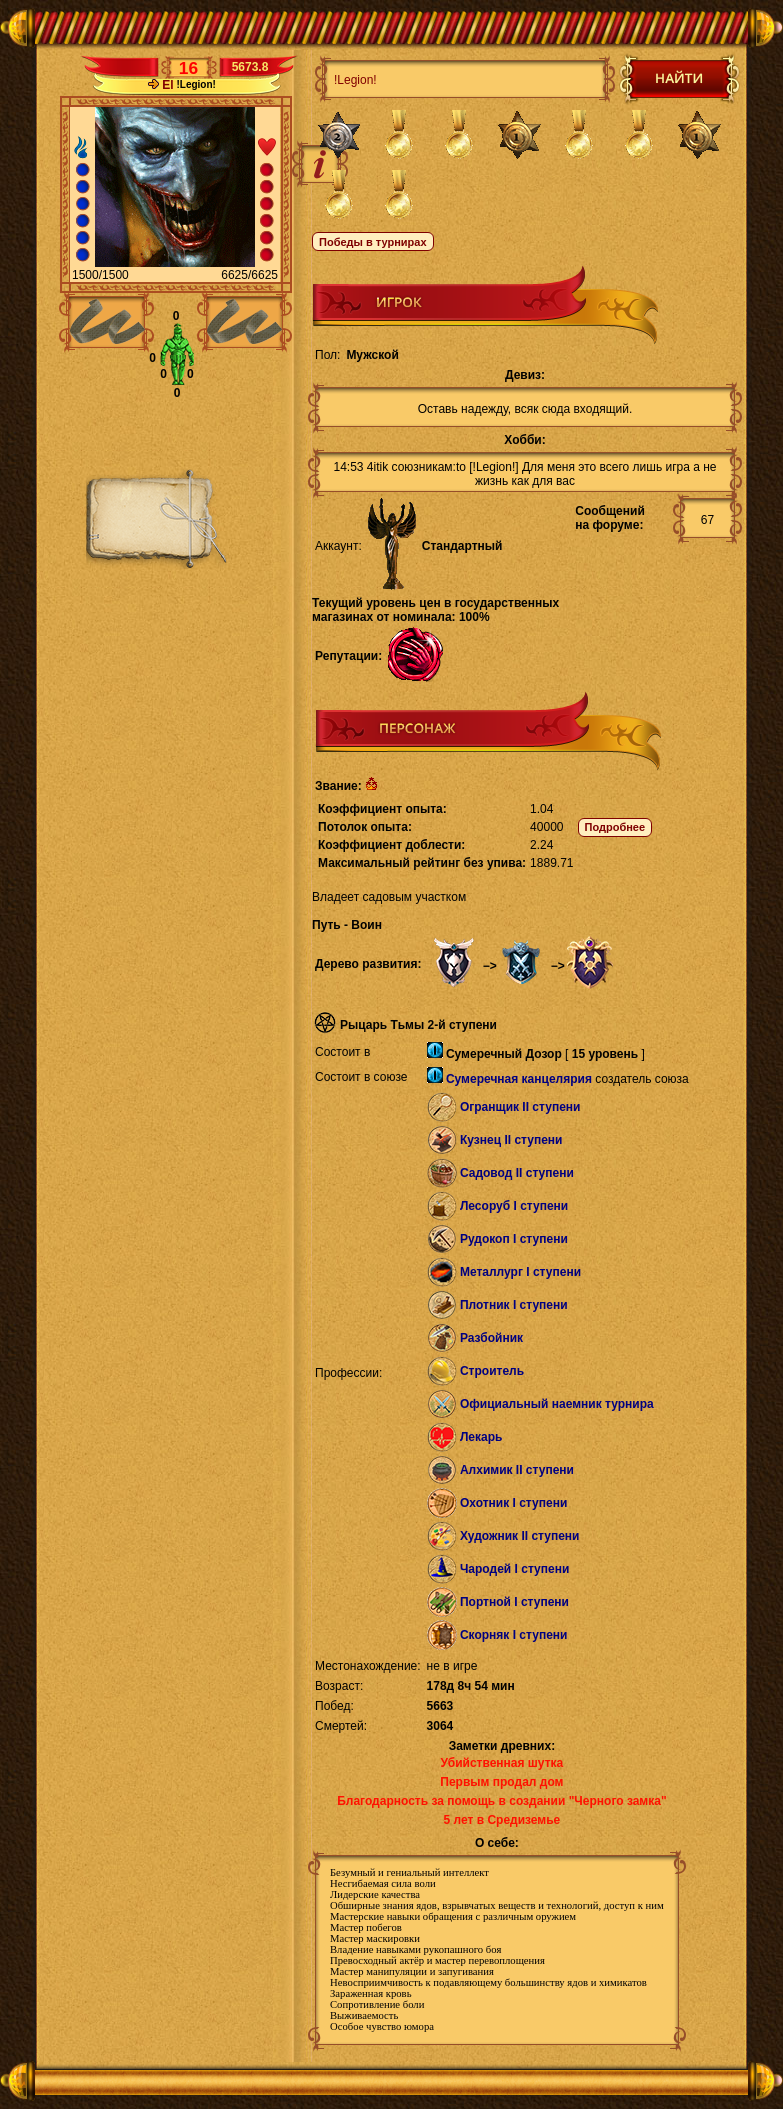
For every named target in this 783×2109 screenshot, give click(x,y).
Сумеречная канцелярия (519, 1079)
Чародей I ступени (514, 1569)
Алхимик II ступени (517, 1470)
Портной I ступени (514, 1602)
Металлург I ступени (520, 1272)
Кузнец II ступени (511, 1140)
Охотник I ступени (513, 1503)
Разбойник (491, 1338)
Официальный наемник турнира (557, 1404)
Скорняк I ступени (514, 1635)
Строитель (492, 1371)
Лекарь (481, 1437)
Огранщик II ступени (520, 1107)
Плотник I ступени (514, 1305)
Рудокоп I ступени (514, 1239)
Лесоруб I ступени (514, 1206)
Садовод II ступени (517, 1173)
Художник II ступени (520, 1536)
